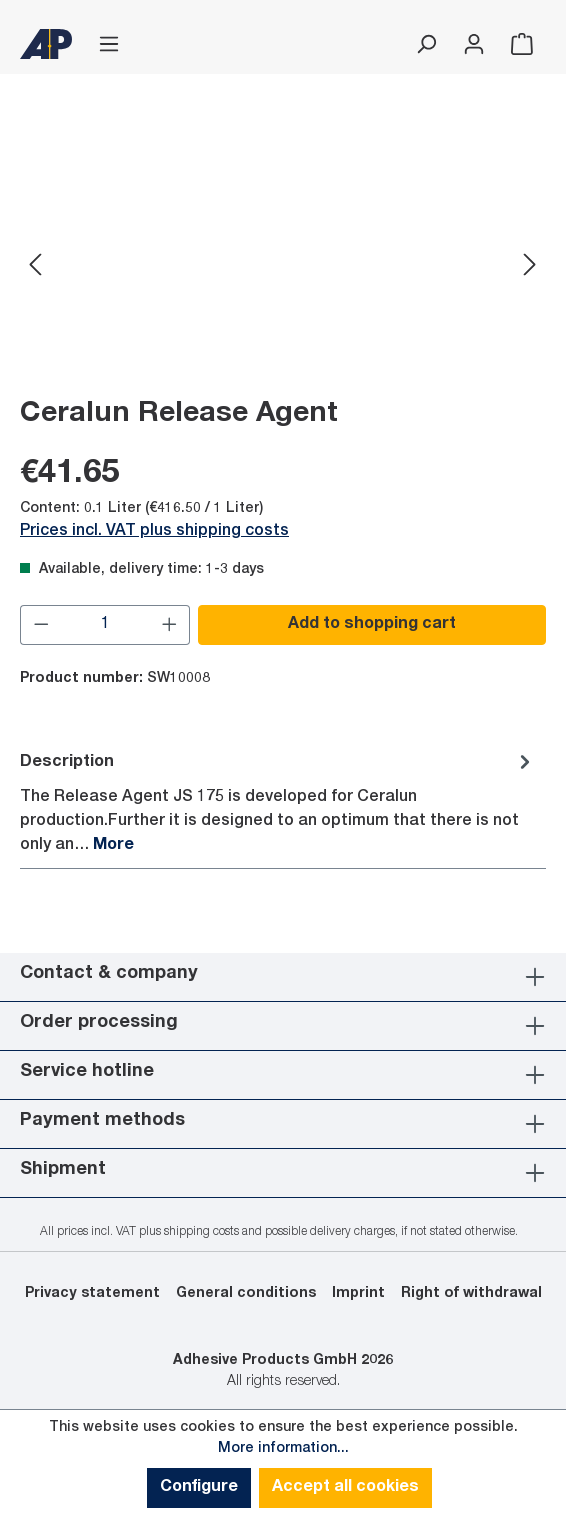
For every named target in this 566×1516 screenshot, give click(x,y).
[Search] (426, 45)
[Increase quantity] (170, 625)
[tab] (278, 802)
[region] (283, 266)
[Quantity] (105, 625)
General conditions (246, 1294)
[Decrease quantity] (41, 625)
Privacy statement (92, 1294)
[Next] (530, 266)
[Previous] (35, 266)
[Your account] (474, 45)
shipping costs (201, 1232)
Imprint (358, 1294)
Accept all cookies (345, 1488)
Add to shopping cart (372, 625)
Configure (199, 1488)
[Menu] (109, 45)
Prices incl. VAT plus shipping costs (154, 532)
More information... (283, 1449)
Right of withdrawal (471, 1294)
